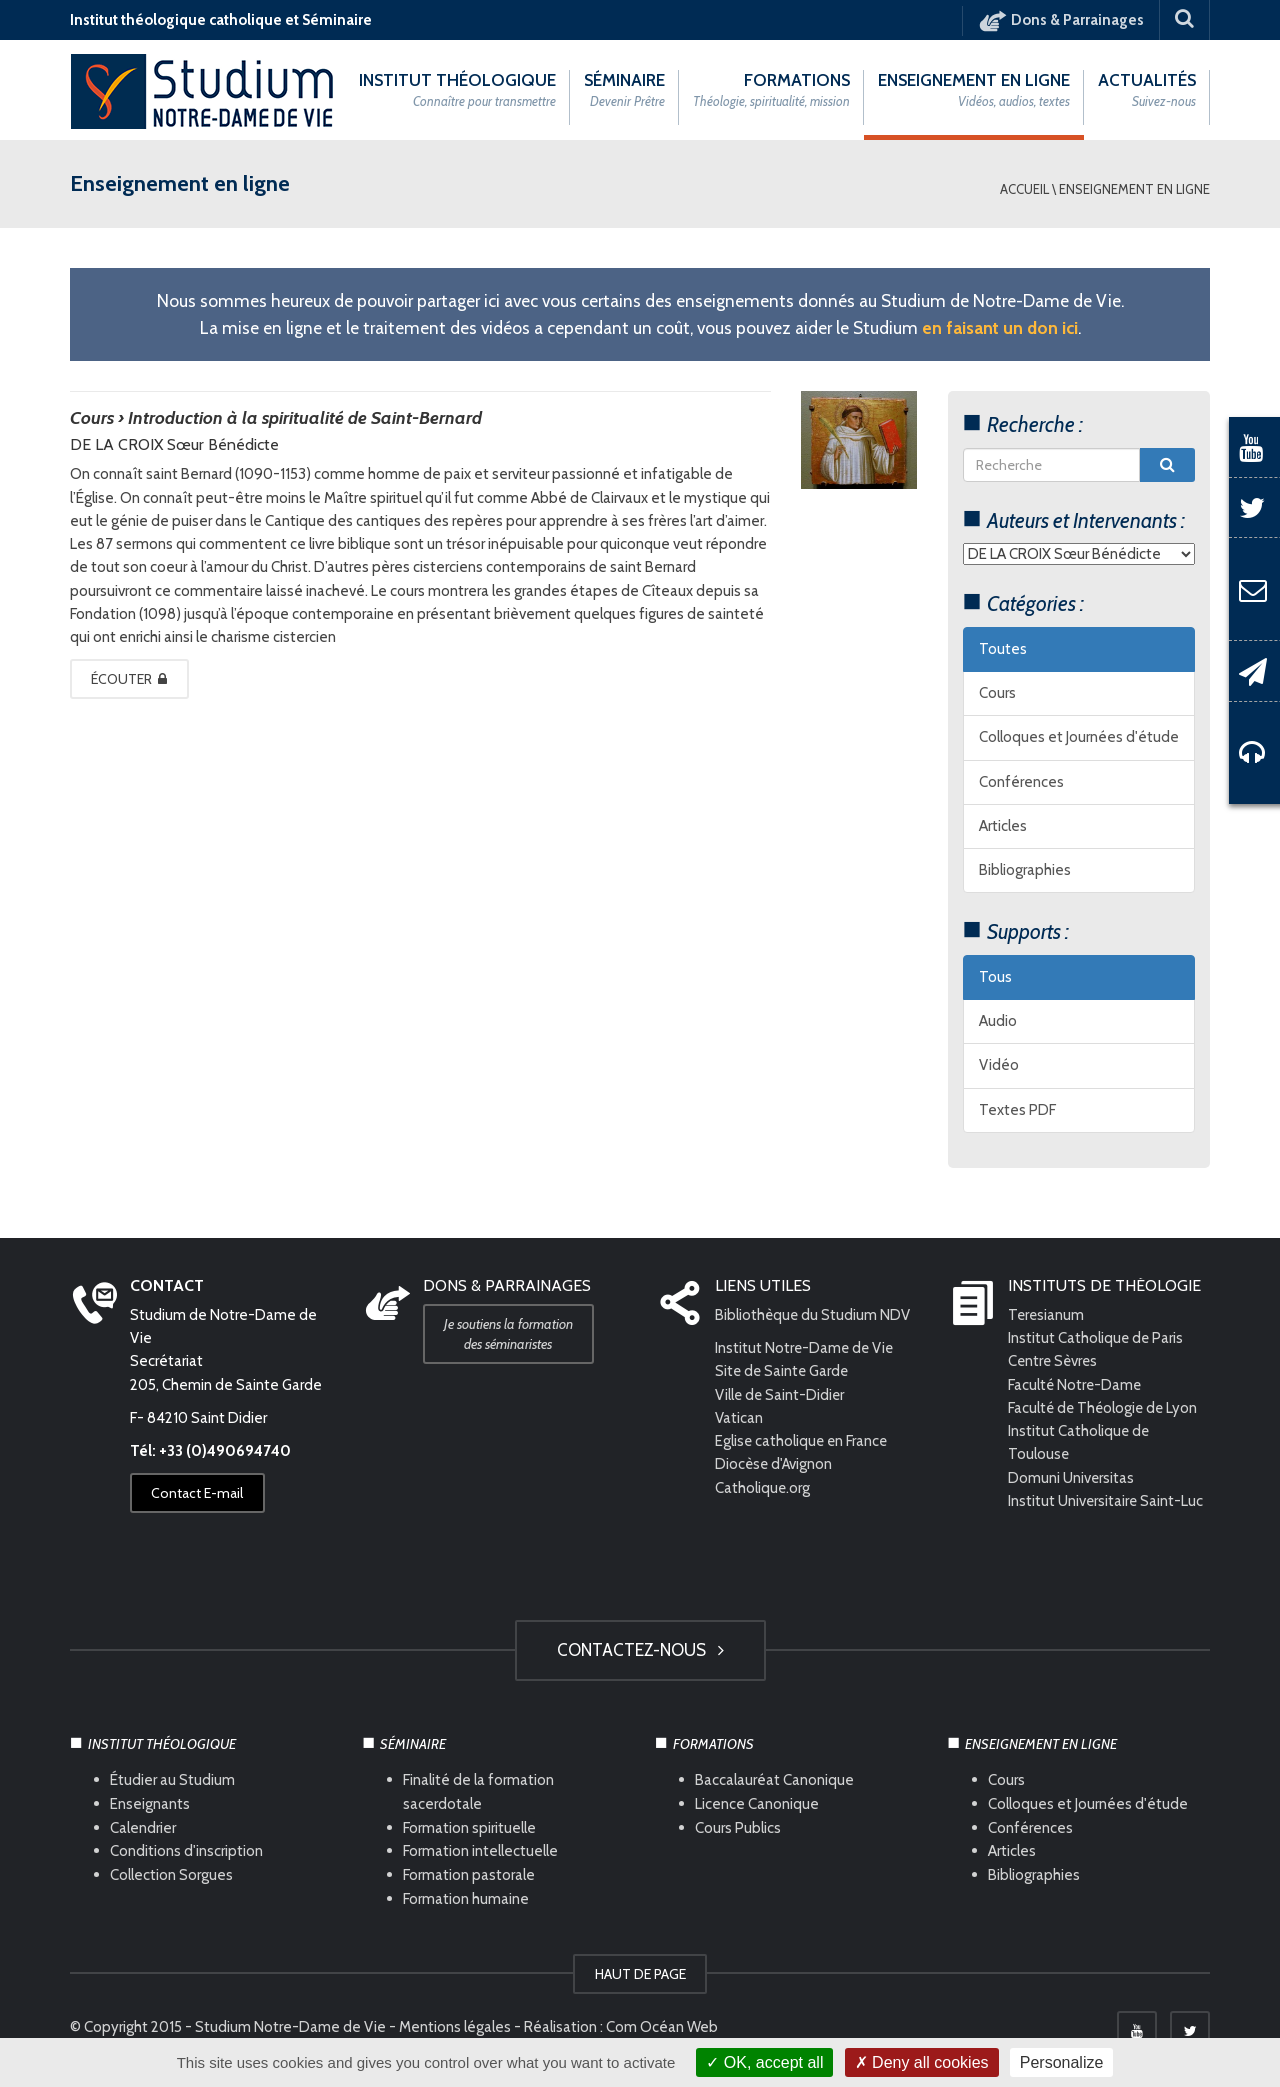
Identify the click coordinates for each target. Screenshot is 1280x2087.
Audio (998, 1022)
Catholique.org (764, 1488)
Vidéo (999, 1066)
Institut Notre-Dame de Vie (806, 1349)
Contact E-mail (198, 1494)
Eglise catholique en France (803, 1442)
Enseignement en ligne (1134, 189)
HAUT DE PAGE (640, 1975)
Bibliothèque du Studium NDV (813, 1315)
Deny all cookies (922, 2062)
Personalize (1062, 2062)
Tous (995, 977)
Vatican (739, 1418)
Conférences (1021, 782)
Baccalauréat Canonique (774, 1780)
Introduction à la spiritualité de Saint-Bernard (305, 418)
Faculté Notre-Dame (1076, 1385)
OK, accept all (764, 2062)
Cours (997, 694)
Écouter (130, 679)
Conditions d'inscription (186, 1852)
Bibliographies (1025, 871)
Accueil (1024, 189)
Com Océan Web (662, 2028)
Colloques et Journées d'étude (1079, 738)
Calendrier (143, 1828)
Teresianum (1047, 1315)
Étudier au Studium (172, 1780)
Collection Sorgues (171, 1876)
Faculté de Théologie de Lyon (1105, 1408)
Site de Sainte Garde (783, 1372)
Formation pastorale (469, 1876)
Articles (1003, 826)
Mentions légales (455, 2028)
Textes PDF (1017, 1110)
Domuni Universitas (1071, 1478)
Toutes (1003, 649)
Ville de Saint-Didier (782, 1395)
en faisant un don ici (1000, 327)
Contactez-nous (640, 1650)
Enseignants (150, 1804)
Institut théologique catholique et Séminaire (221, 20)
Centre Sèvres (1054, 1362)
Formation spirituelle (469, 1828)
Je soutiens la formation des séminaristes (509, 1334)
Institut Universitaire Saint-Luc (1106, 1501)
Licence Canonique (757, 1804)
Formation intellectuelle (480, 1852)
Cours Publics (738, 1828)
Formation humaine (466, 1900)
